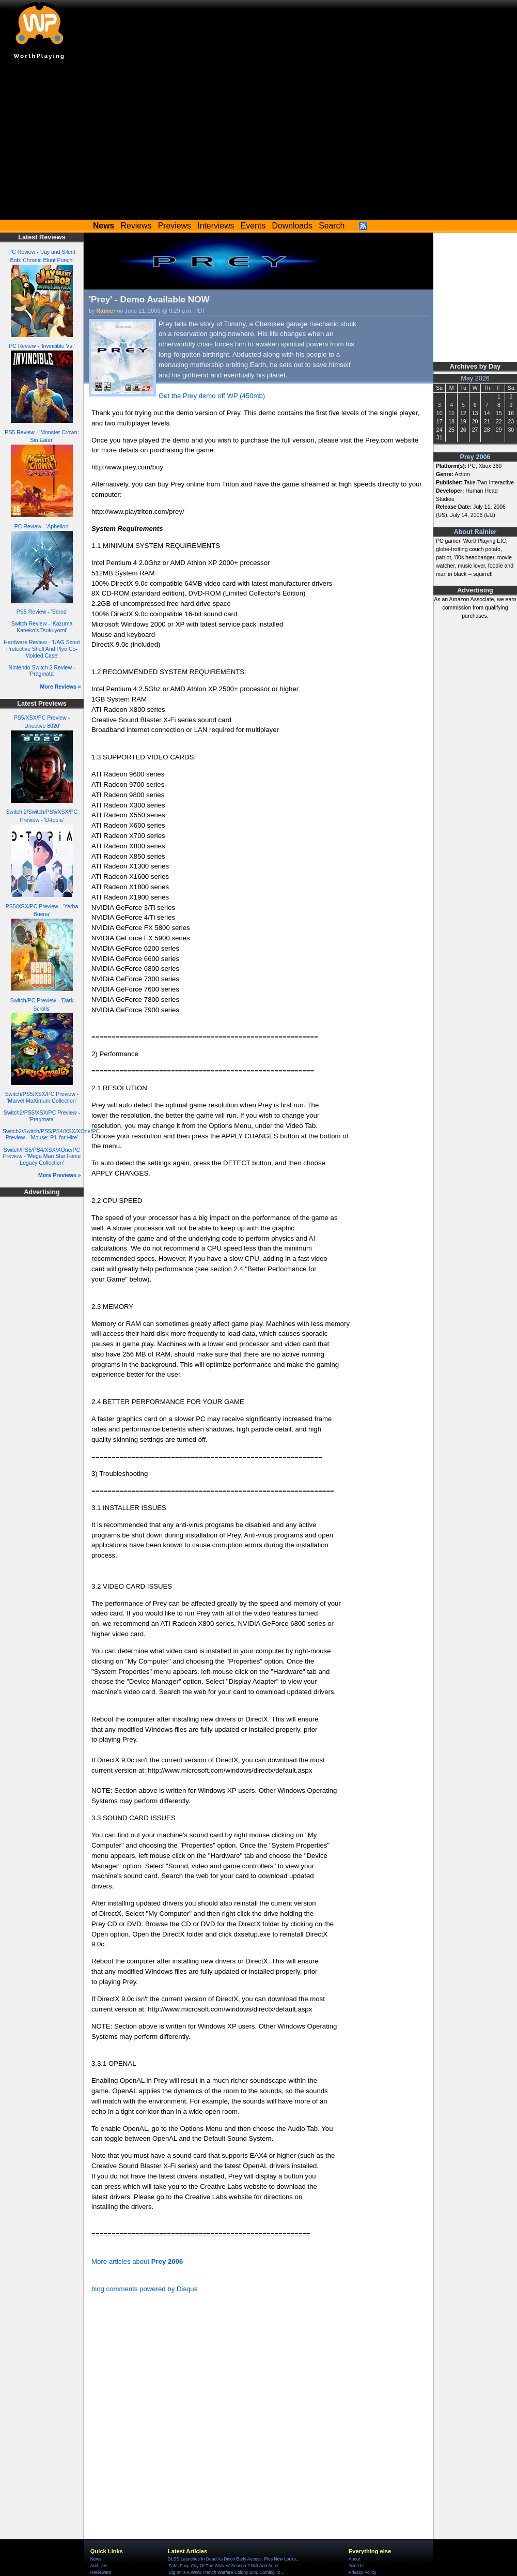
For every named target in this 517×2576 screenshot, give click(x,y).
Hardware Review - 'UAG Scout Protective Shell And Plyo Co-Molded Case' (42, 648)
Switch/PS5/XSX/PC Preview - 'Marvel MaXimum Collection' (42, 1097)
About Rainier (475, 532)
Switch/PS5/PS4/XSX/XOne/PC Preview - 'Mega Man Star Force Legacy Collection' (42, 1156)
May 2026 (475, 378)
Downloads (292, 225)
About (354, 2559)
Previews (174, 225)
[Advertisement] (258, 142)
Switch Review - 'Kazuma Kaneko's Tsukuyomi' (42, 626)
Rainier (106, 311)
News (95, 2559)
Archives (98, 2565)
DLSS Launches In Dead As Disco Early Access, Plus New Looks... (234, 2559)
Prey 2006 (475, 457)
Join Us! (357, 2565)
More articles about (137, 2261)
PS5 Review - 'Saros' (42, 611)
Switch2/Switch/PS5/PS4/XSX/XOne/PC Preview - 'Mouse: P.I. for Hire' (51, 1134)
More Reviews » (60, 686)
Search (331, 225)
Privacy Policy (362, 2572)
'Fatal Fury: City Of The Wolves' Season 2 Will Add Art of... (225, 2565)
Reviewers (100, 2572)
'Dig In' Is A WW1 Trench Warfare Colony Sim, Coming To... (226, 2572)
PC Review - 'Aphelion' (42, 526)
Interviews (215, 225)
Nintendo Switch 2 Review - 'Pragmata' (42, 670)
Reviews (136, 225)
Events (253, 225)
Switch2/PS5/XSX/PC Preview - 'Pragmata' (42, 1115)
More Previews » (59, 1175)
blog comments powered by (144, 2289)
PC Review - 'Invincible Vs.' (42, 346)
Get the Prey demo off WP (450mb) (212, 396)
